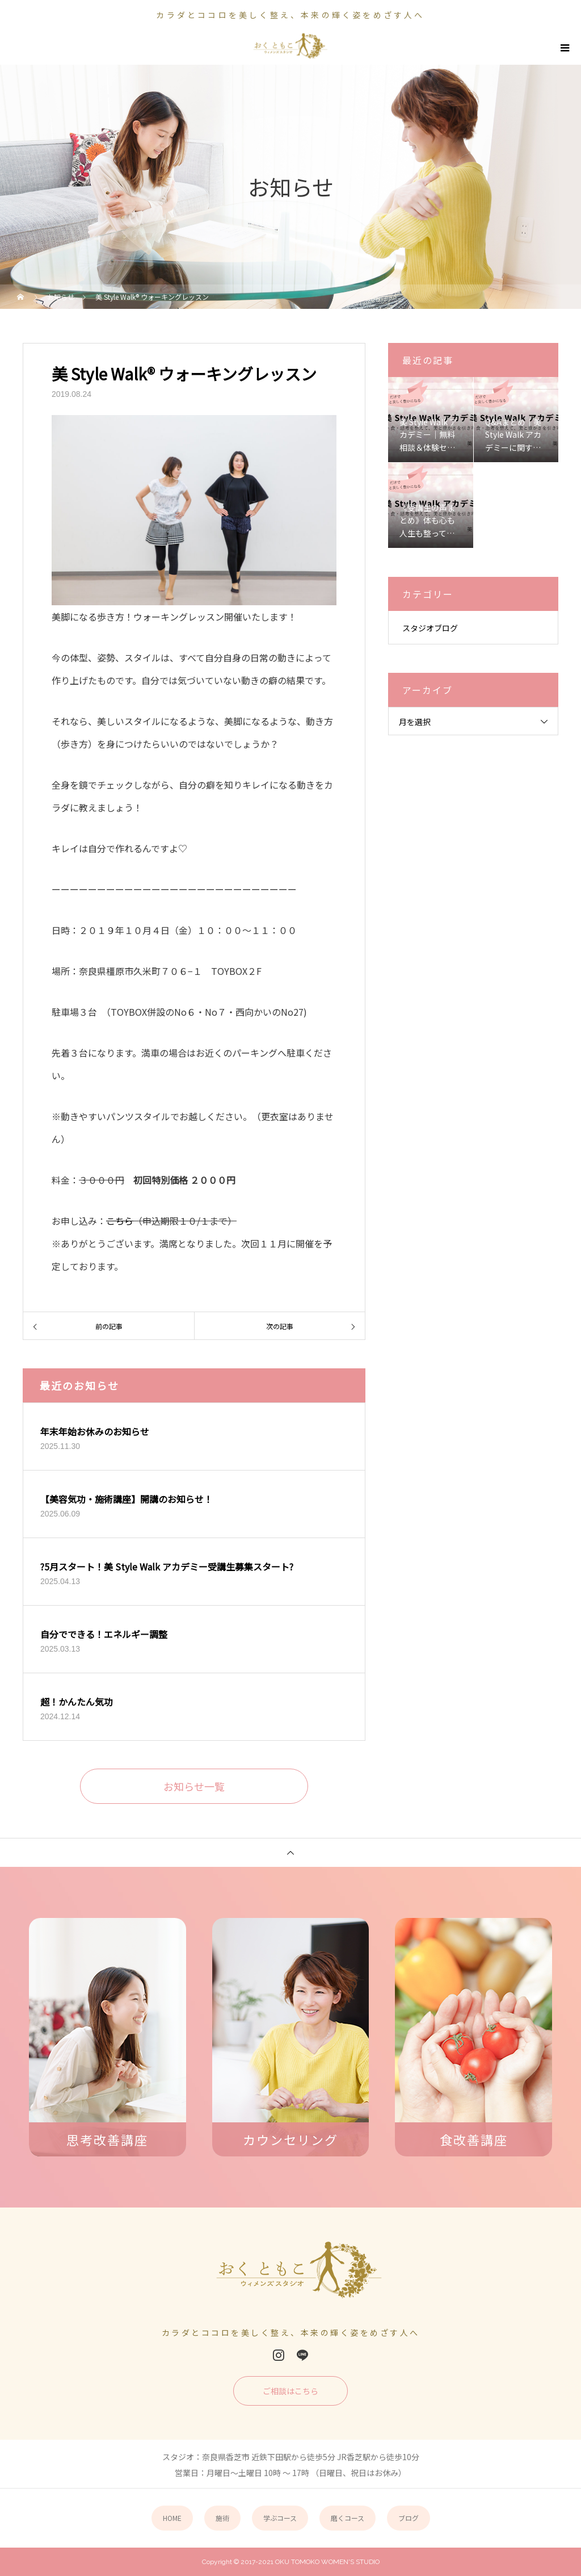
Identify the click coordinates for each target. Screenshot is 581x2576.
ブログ (408, 2518)
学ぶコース (280, 2518)
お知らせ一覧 (194, 1786)
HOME (172, 2518)
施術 (222, 2518)
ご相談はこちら (290, 2391)
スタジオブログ (430, 628)
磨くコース (347, 2518)
